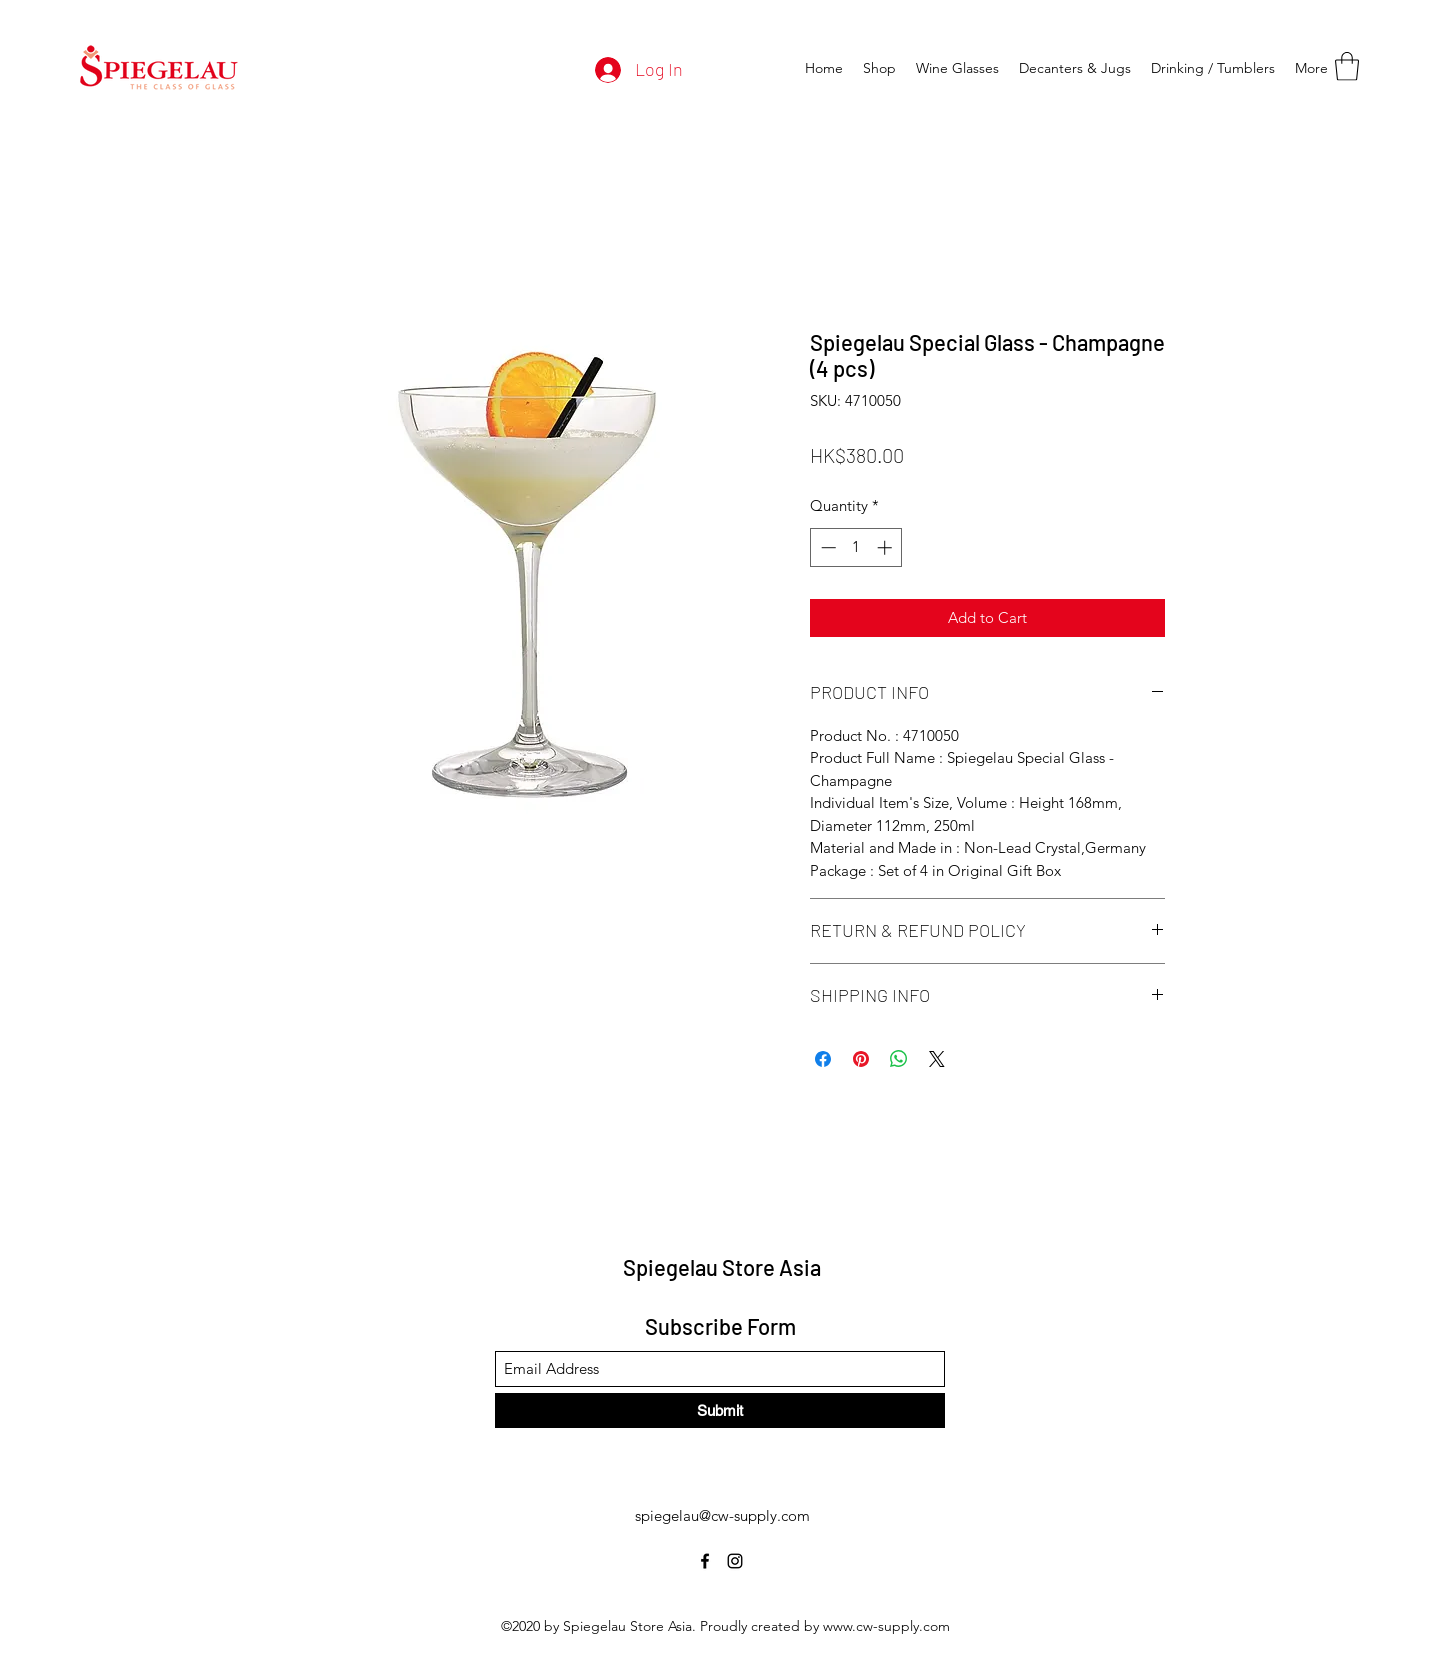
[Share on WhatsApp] (899, 1059)
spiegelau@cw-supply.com (722, 1515)
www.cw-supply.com (886, 1626)
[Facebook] (705, 1561)
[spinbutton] (856, 547)
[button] (1347, 66)
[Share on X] (937, 1059)
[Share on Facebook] (823, 1059)
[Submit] (720, 1410)
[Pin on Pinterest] (861, 1059)
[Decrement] (826, 547)
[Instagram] (735, 1561)
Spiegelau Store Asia (722, 1267)
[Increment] (886, 547)
